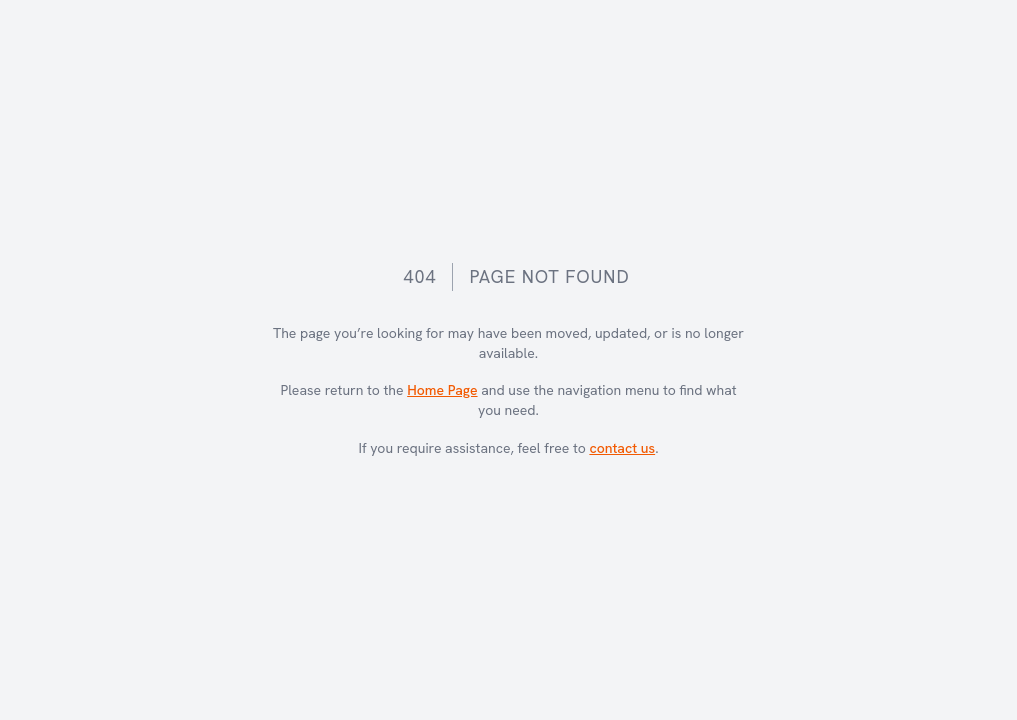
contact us (622, 448)
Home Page (442, 390)
